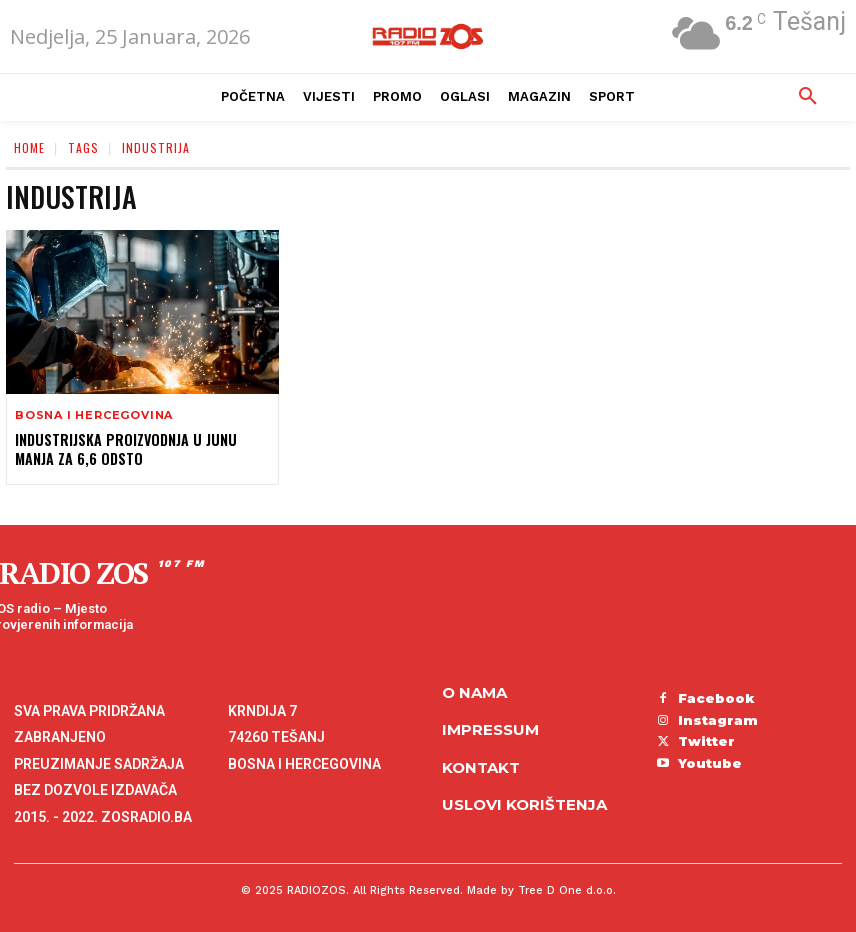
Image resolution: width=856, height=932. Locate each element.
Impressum (490, 729)
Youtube (710, 762)
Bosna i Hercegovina (94, 415)
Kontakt (481, 767)
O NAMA (474, 692)
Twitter (706, 741)
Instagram (718, 719)
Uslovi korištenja (524, 804)
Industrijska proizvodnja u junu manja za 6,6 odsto (123, 448)
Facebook (716, 698)
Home (29, 147)
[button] (808, 97)
